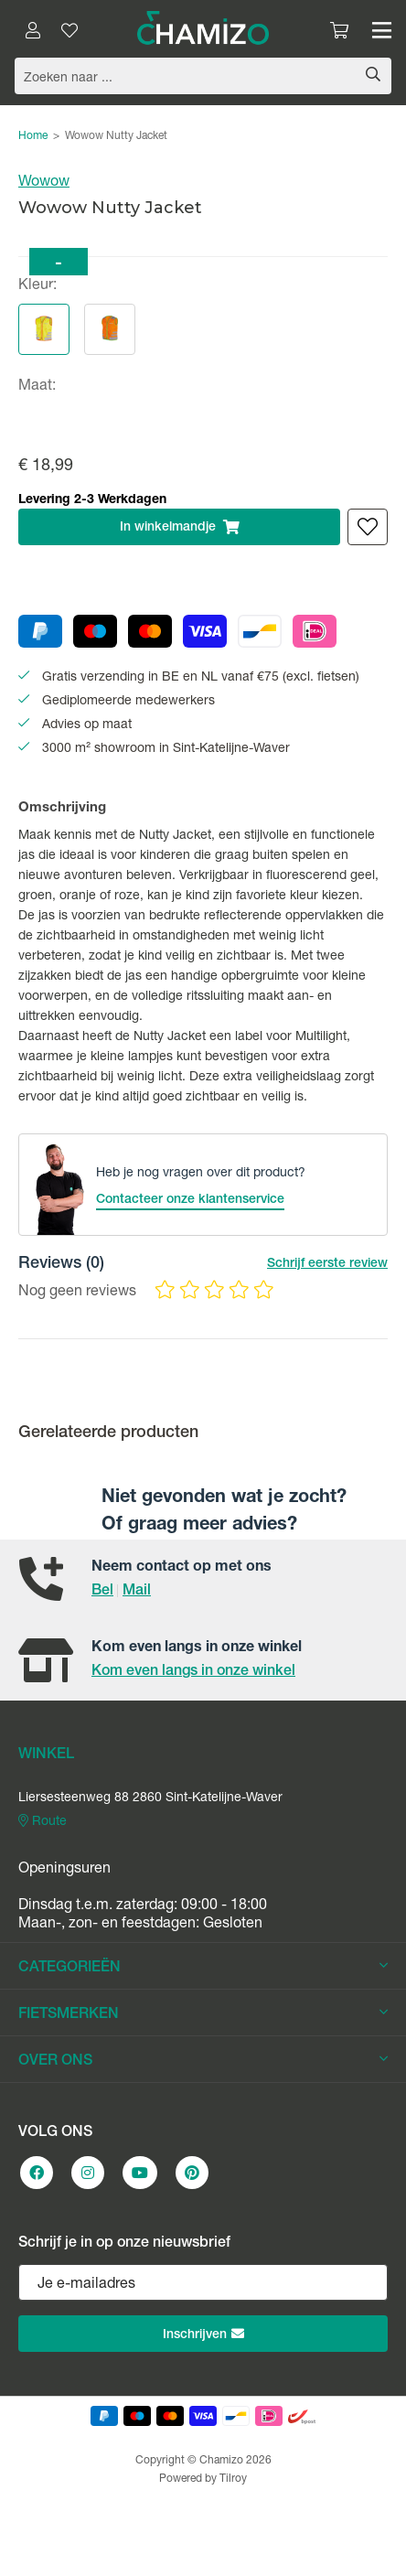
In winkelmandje (180, 527)
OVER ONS (203, 2061)
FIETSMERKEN (203, 2014)
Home (33, 136)
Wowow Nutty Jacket (116, 136)
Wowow (43, 183)
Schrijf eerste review (327, 1264)
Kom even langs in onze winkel (193, 1672)
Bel (102, 1591)
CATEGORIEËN (203, 1967)
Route (42, 1821)
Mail (137, 1591)
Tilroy (233, 2479)
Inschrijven (203, 2334)
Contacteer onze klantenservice (190, 1200)
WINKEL (46, 1755)
